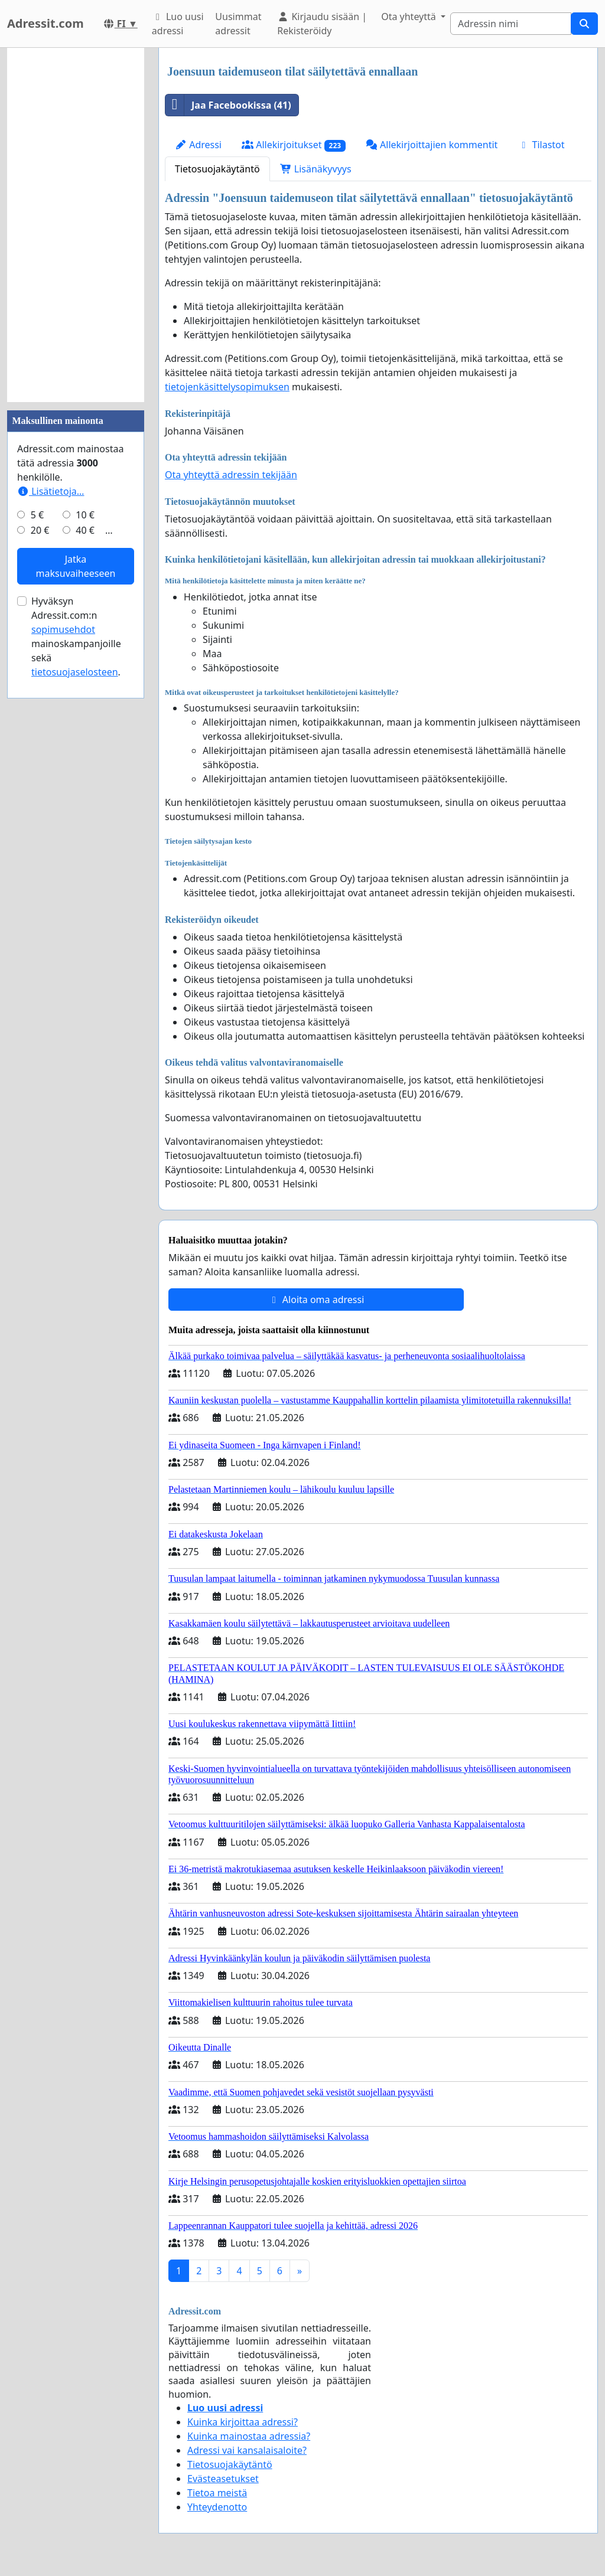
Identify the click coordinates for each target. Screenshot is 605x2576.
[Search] (510, 23)
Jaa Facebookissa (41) (228, 105)
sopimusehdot (63, 629)
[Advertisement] (75, 225)
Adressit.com (45, 23)
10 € (85, 514)
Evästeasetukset (223, 2478)
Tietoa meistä (217, 2492)
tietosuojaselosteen (74, 671)
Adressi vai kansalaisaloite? (247, 2450)
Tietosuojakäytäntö (217, 168)
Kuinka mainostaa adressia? (248, 2436)
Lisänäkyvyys (316, 168)
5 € (37, 514)
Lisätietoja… (50, 491)
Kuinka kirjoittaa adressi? (242, 2421)
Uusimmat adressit (238, 23)
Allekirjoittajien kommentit (431, 144)
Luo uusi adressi (178, 23)
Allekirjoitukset (294, 145)
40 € (85, 530)
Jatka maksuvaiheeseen (76, 566)
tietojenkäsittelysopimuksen (227, 386)
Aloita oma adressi (316, 1299)
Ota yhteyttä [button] (409, 16)
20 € (40, 530)
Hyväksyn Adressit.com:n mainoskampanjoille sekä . (76, 636)
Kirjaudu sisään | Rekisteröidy (322, 23)
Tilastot (541, 144)
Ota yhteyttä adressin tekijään (231, 474)
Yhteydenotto (217, 2506)
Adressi (198, 144)
